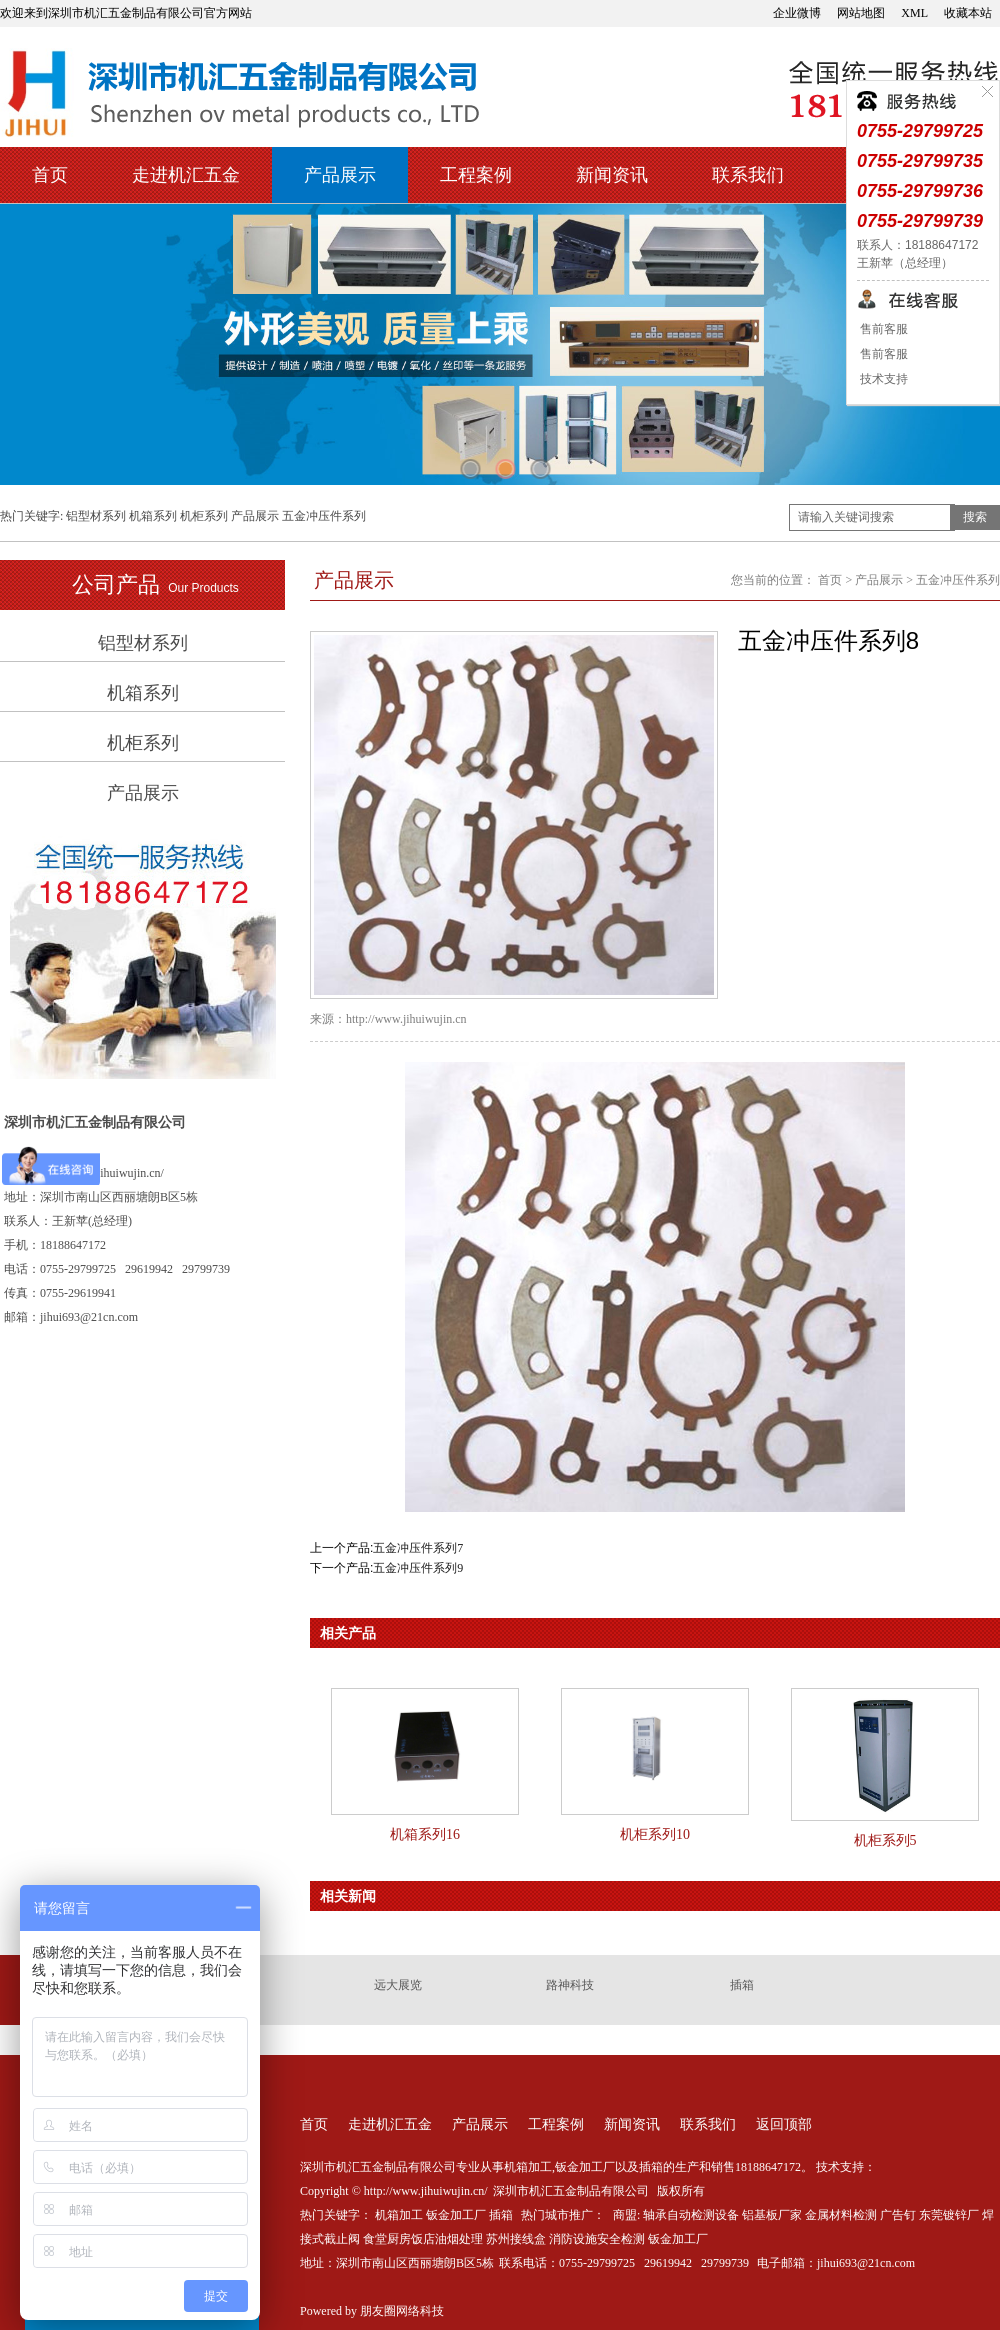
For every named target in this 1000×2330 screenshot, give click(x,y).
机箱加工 (399, 2215)
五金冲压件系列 (324, 516)
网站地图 (861, 13)
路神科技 (570, 1985)
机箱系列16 (425, 1834)
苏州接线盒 (516, 2239)
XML (914, 13)
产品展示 (340, 175)
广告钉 (898, 2215)
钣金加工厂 (456, 2215)
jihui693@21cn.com (866, 2263)
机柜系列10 (655, 1834)
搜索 (975, 517)
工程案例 (476, 175)
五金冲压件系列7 (418, 1548)
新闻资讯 (612, 175)
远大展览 (398, 1985)
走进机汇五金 (186, 175)
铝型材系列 (96, 516)
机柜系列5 (885, 1840)
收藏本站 (968, 13)
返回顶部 (784, 2124)
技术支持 (882, 379)
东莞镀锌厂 (949, 2215)
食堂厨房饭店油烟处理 (423, 2239)
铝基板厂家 (772, 2215)
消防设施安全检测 (597, 2239)
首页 (50, 175)
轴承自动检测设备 (691, 2215)
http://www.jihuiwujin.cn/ (102, 1173)
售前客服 (882, 329)
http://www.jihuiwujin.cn (406, 1019)
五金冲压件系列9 (418, 1568)
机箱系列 (153, 516)
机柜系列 (204, 516)
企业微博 (797, 13)
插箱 (742, 1985)
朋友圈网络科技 (402, 2311)
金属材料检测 (841, 2215)
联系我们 (748, 175)
